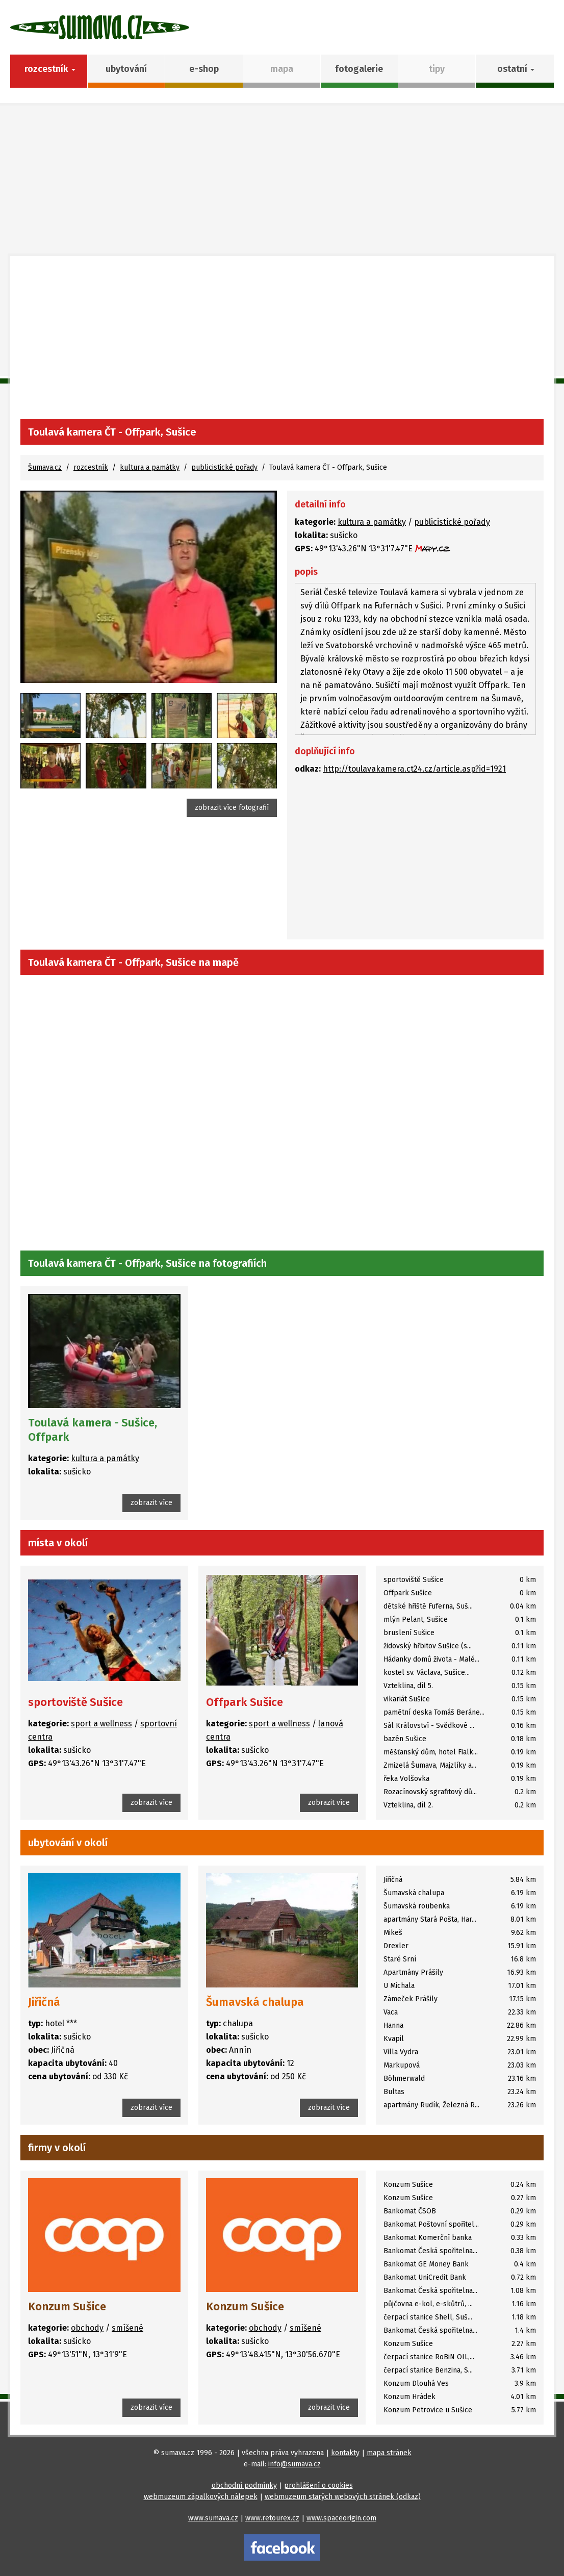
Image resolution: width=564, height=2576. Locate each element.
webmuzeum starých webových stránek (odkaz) (343, 2496)
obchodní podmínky (244, 2485)
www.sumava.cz (213, 2518)
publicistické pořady (224, 467)
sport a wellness (101, 1723)
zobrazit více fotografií (232, 807)
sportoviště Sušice (75, 1702)
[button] (514, 71)
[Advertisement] (282, 342)
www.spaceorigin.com (341, 2518)
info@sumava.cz (294, 2464)
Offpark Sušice (244, 1702)
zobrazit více (151, 1502)
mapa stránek (389, 2453)
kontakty (345, 2453)
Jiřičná (44, 2002)
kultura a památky (150, 467)
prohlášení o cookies (318, 2485)
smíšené (127, 2328)
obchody (87, 2328)
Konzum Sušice (67, 2306)
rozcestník (90, 467)
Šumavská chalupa (255, 2002)
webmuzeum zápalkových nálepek (201, 2496)
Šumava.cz (45, 467)
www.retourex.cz (272, 2518)
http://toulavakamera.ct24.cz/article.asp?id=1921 (414, 769)
